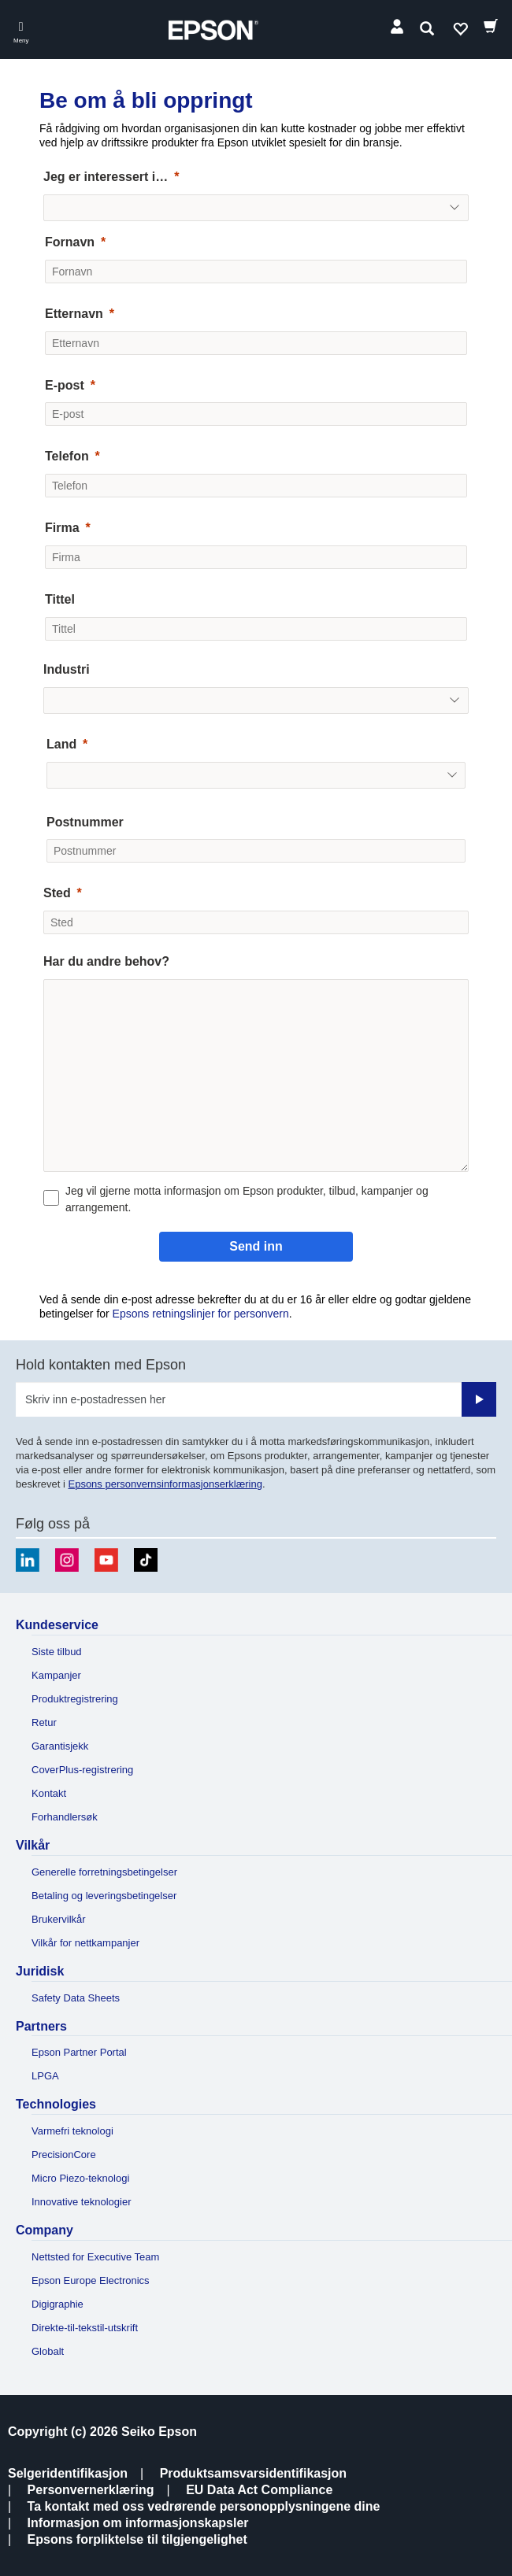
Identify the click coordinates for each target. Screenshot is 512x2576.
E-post (64, 385)
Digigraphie (57, 2304)
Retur (44, 1722)
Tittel (60, 599)
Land (61, 744)
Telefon (67, 456)
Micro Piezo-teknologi (80, 2178)
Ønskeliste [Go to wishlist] (460, 32)
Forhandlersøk (65, 1817)
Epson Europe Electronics (91, 2280)
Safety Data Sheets (76, 1998)
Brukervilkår (59, 1919)
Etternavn (74, 313)
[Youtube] (106, 1560)
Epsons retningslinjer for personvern (201, 1313)
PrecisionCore (64, 2154)
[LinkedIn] (27, 1560)
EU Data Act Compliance (259, 2490)
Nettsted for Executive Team (95, 2257)
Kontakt (49, 1793)
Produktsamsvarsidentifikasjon (253, 2473)
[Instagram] (67, 1560)
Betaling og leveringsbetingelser (104, 1896)
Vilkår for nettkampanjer (85, 1943)
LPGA (45, 2076)
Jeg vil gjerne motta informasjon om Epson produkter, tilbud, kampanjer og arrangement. (247, 1199)
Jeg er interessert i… (105, 176)
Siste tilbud (57, 1652)
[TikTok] (146, 1560)
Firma (62, 527)
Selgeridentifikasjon (68, 2473)
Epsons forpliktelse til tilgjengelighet (137, 2539)
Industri (66, 669)
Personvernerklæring (91, 2490)
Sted (57, 893)
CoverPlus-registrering (82, 1770)
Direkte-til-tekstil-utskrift (85, 2328)
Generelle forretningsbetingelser (104, 1872)
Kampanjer (56, 1675)
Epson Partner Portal (79, 2052)
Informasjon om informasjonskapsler (138, 2523)
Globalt (48, 2351)
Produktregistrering (75, 1699)
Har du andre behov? (106, 961)
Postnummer (85, 822)
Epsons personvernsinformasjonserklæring (165, 1484)
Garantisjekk (60, 1746)
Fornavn (70, 242)
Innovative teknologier (81, 2202)
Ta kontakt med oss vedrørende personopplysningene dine (204, 2506)
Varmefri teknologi (72, 2131)
